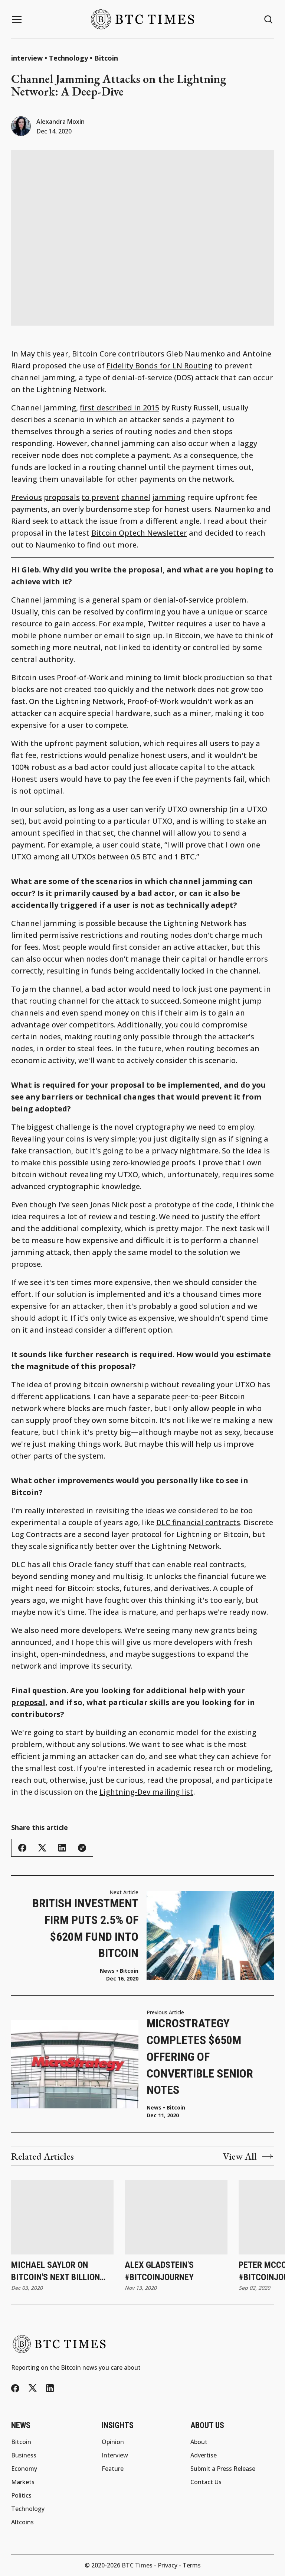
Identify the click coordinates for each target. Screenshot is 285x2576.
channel (135, 497)
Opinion (113, 2442)
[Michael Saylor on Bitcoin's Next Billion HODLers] (62, 2217)
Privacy (167, 2565)
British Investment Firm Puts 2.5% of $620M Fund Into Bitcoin (85, 1928)
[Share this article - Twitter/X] (42, 1848)
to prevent (100, 497)
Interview (115, 2455)
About (198, 2442)
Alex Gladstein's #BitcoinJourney (159, 2271)
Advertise (203, 2455)
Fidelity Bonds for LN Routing (160, 366)
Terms (192, 2565)
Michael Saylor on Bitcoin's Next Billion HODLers (55, 2272)
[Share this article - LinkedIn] (62, 1848)
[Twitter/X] (33, 2388)
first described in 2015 (119, 408)
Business (23, 2455)
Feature (113, 2469)
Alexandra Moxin (60, 121)
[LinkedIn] (50, 2388)
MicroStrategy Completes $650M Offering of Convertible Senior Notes (200, 2056)
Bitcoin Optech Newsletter (139, 533)
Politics (21, 2495)
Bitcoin (106, 58)
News (154, 2107)
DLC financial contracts (198, 1522)
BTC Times (137, 2565)
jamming (168, 497)
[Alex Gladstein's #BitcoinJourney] (176, 2217)
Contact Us (206, 2482)
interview (27, 58)
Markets (23, 2482)
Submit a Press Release (222, 2469)
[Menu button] (16, 19)
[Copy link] (82, 1848)
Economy (24, 2469)
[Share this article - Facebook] (22, 1848)
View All (248, 2156)
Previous (26, 497)
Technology (68, 58)
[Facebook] (15, 2388)
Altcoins (22, 2522)
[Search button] (268, 19)
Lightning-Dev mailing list (146, 1792)
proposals (62, 497)
